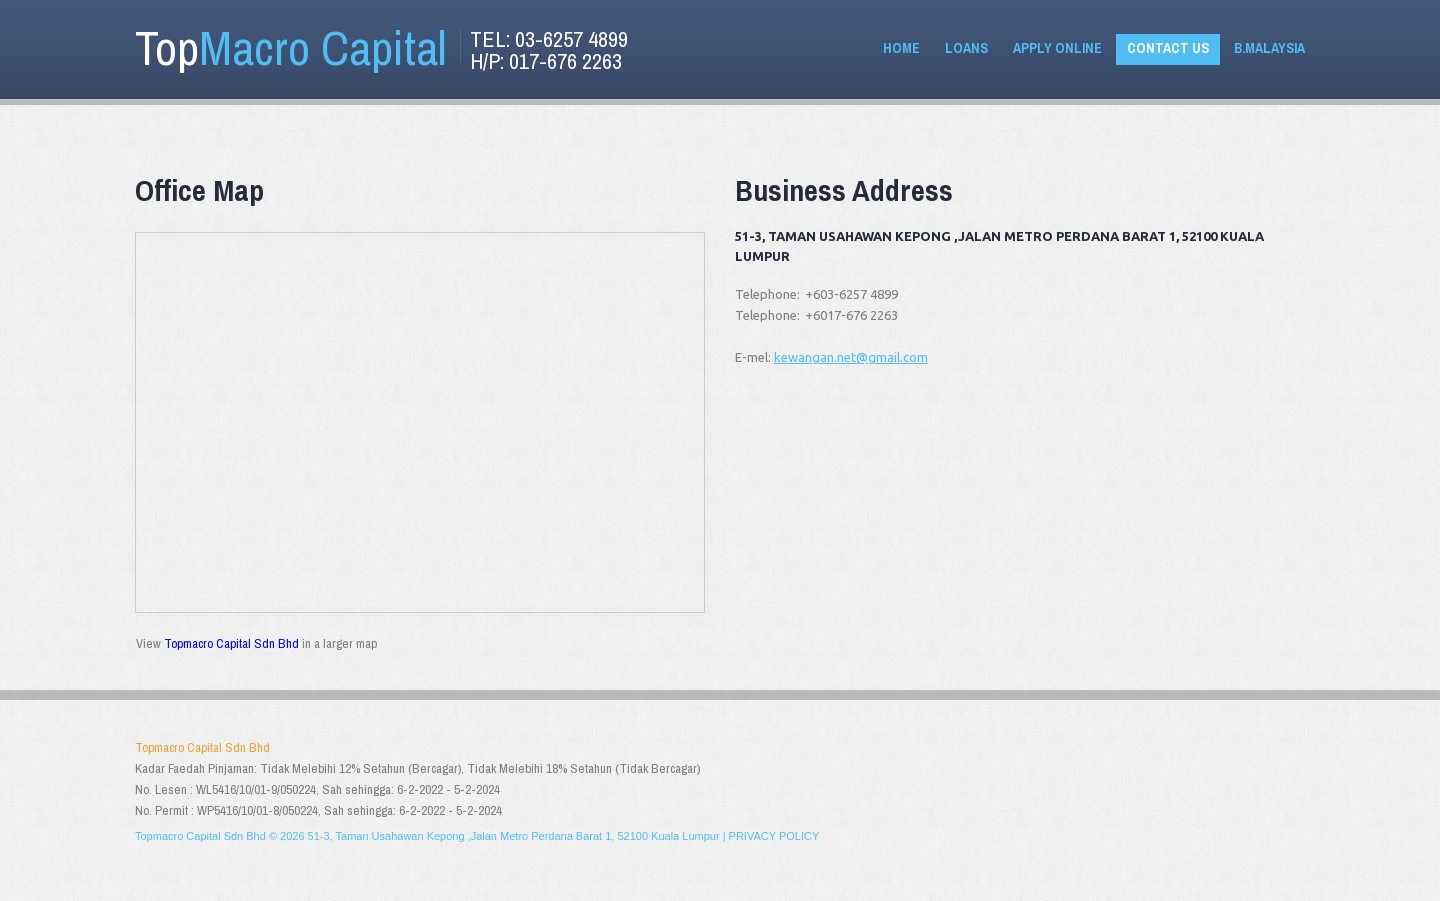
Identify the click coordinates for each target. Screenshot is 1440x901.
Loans (966, 48)
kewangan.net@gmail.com (851, 357)
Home (901, 48)
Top (291, 47)
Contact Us (1168, 48)
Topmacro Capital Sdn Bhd (231, 643)
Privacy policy (774, 836)
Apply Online (1057, 48)
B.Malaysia (1269, 48)
